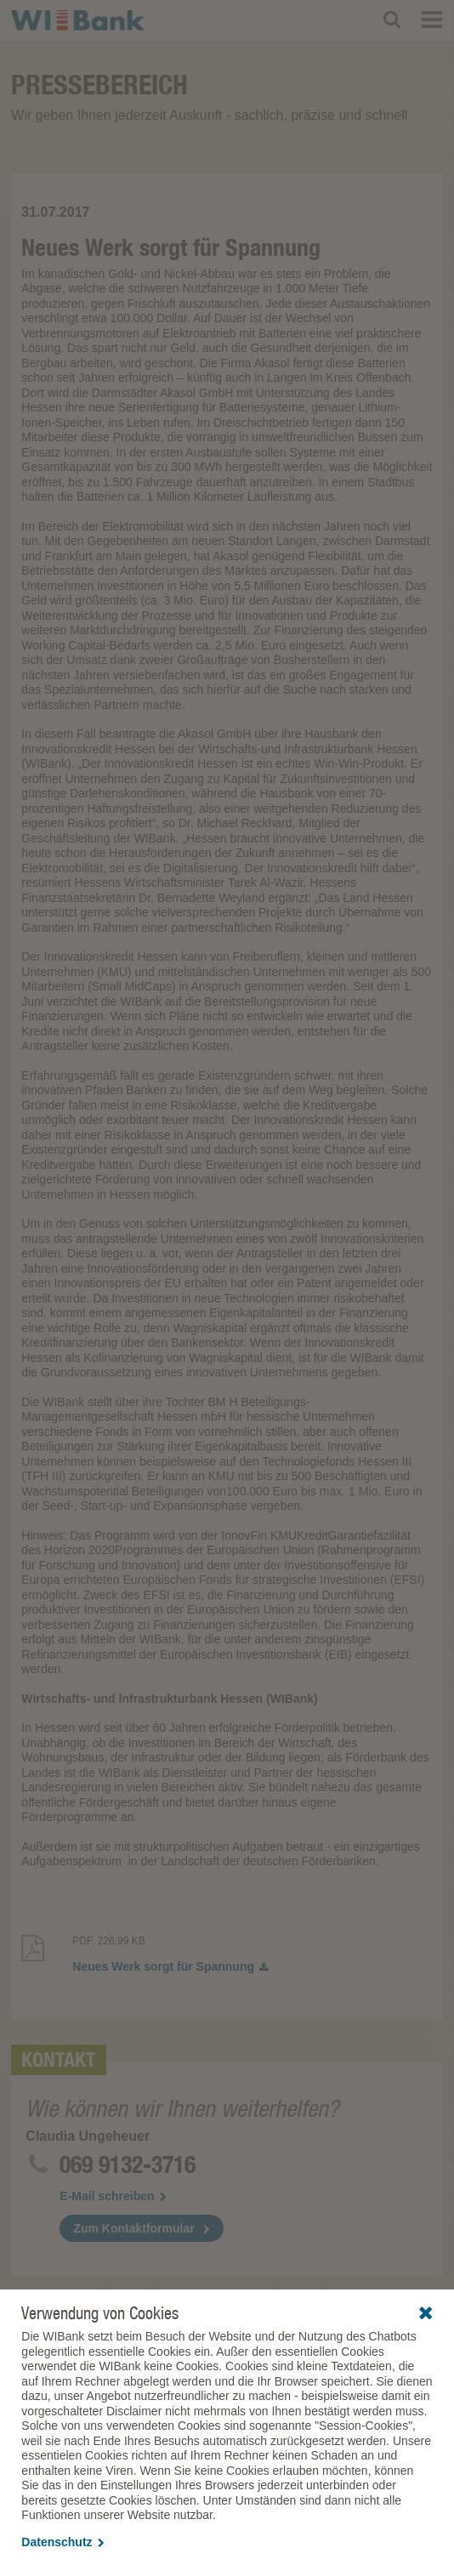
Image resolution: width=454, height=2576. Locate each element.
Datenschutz (62, 2542)
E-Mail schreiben (113, 2196)
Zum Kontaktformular (133, 2228)
